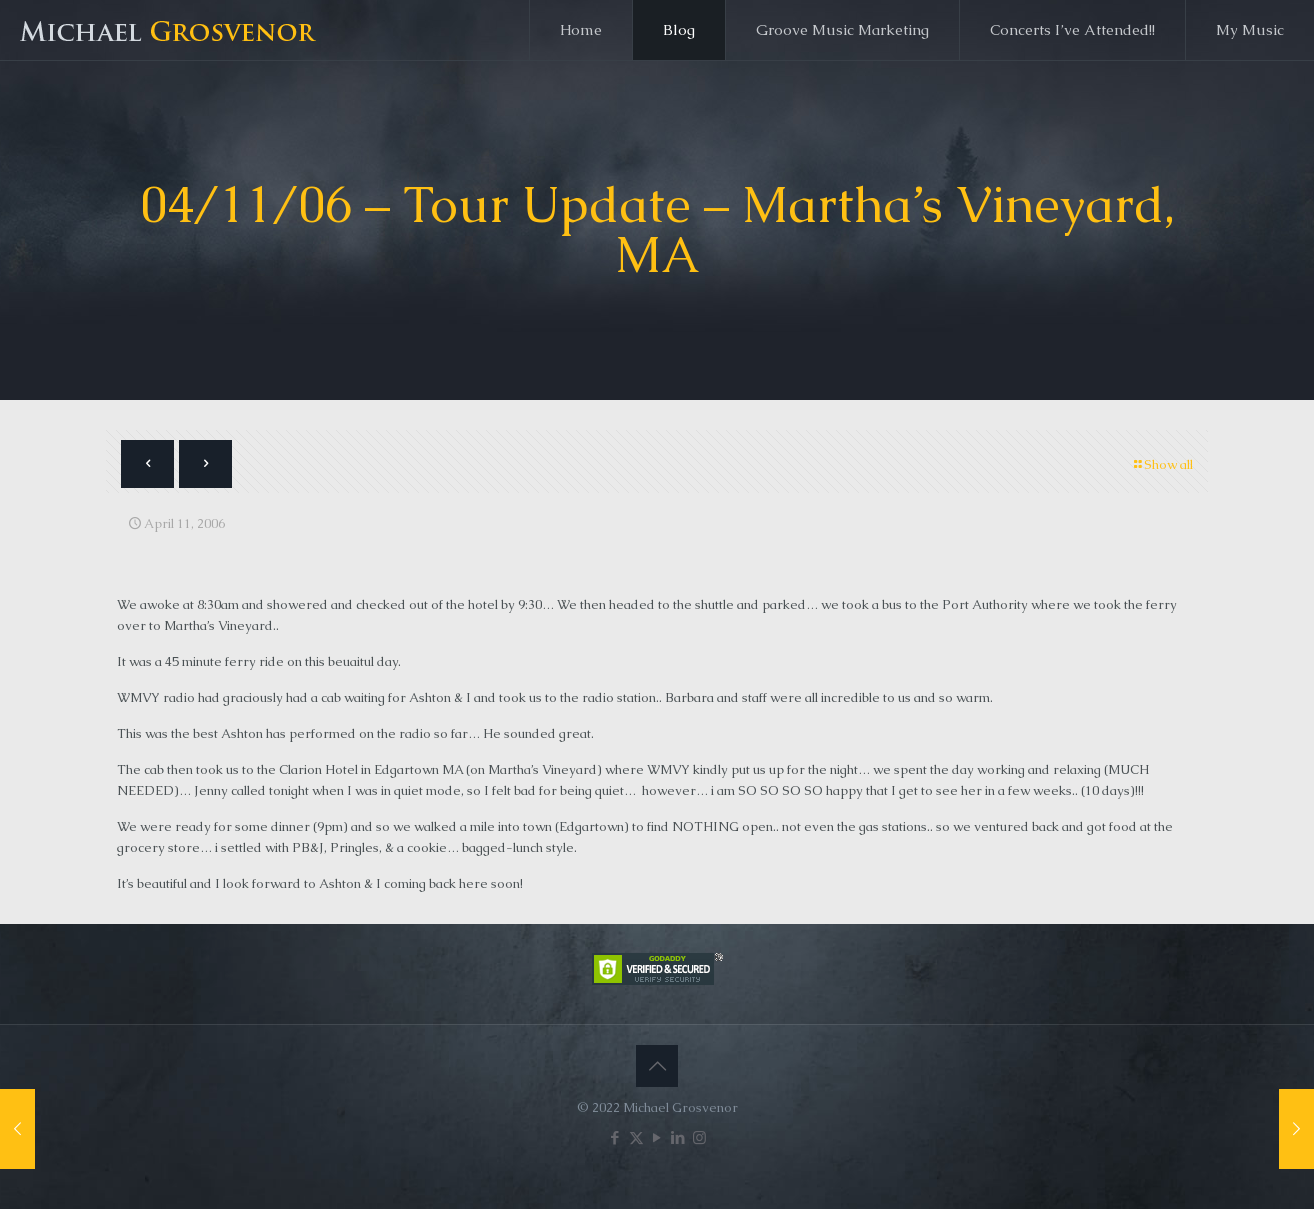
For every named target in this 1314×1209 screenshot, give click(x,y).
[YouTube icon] (657, 1137)
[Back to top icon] (657, 1066)
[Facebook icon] (615, 1137)
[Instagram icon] (699, 1137)
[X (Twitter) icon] (636, 1137)
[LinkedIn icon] (678, 1137)
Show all (1162, 464)
